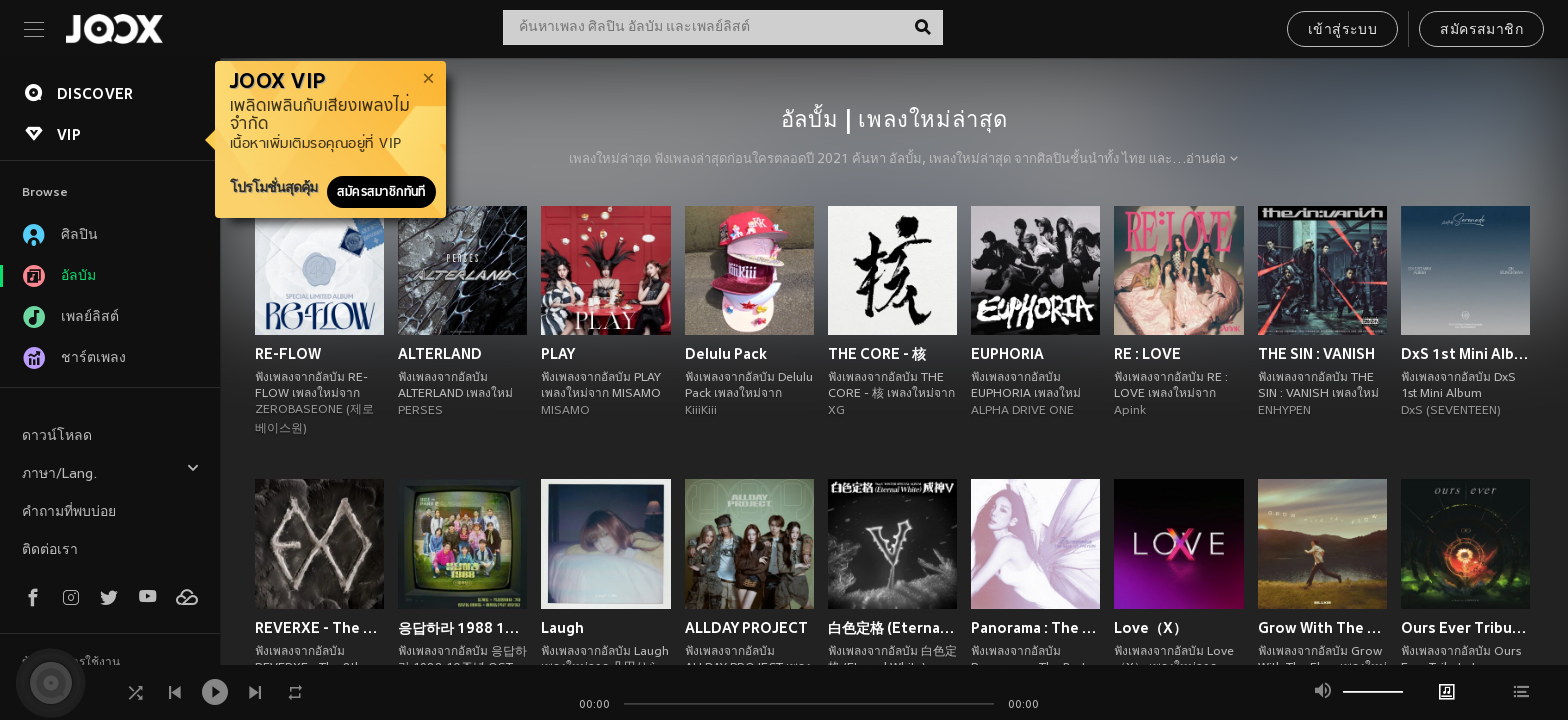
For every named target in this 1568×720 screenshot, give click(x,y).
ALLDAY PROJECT (746, 628)
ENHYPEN (1284, 411)
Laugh (562, 628)
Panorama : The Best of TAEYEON (1035, 628)
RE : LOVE (1147, 354)
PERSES (420, 411)
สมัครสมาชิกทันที (381, 192)
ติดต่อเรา (50, 550)
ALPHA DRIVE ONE (1022, 411)
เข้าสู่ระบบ (1342, 30)
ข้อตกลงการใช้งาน (71, 663)
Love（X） (1150, 628)
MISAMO (565, 411)
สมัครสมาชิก (1481, 30)
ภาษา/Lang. (111, 471)
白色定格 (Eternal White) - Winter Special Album (892, 628)
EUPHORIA (1007, 354)
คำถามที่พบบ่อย (69, 512)
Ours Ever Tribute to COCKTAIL (1465, 628)
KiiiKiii (701, 411)
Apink (1130, 411)
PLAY (558, 354)
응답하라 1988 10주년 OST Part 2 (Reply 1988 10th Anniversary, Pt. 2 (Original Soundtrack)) (462, 628)
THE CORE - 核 (877, 354)
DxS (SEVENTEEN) (1451, 411)
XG (836, 411)
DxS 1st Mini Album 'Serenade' (1465, 354)
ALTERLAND (440, 354)
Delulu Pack (726, 354)
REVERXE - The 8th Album (319, 628)
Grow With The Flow (1322, 628)
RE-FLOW (288, 354)
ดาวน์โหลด (57, 436)
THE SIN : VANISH (1316, 354)
